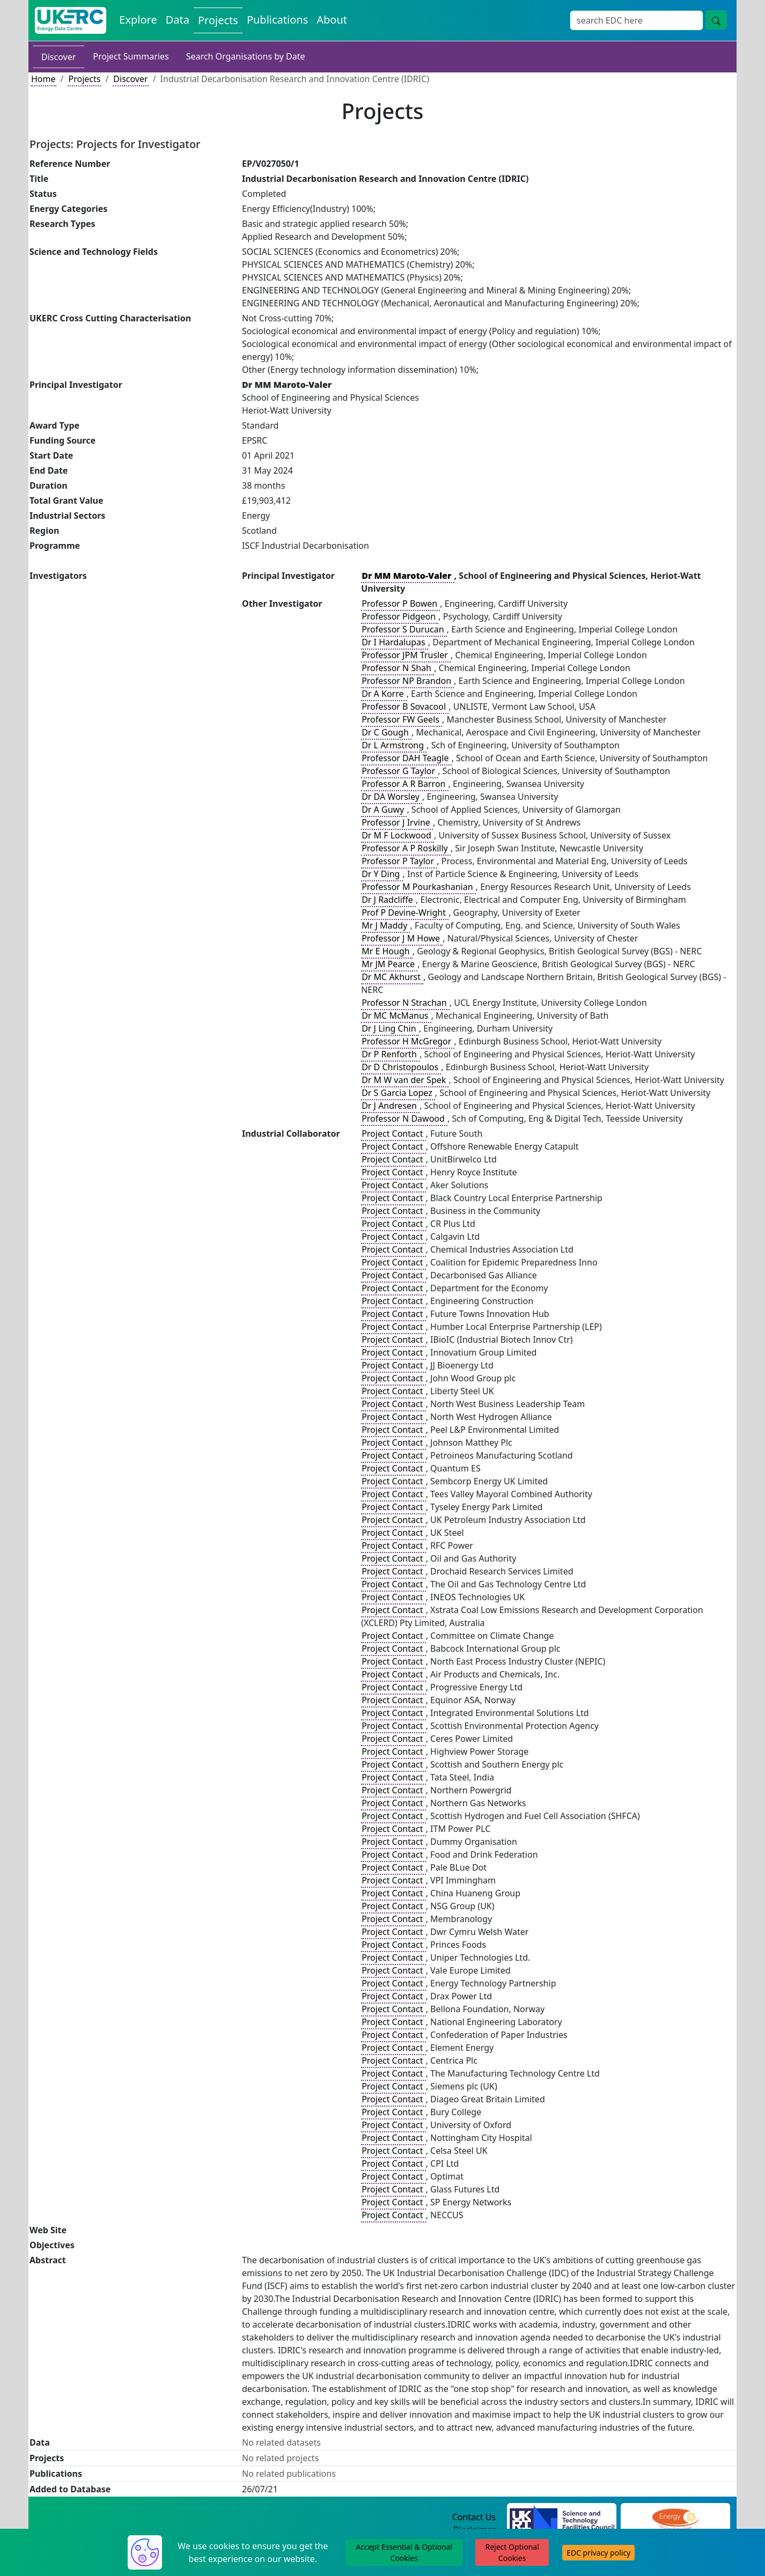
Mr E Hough (387, 951)
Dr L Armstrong (394, 745)
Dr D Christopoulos (401, 1067)
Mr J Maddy (385, 925)
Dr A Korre (384, 694)
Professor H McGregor (407, 1041)
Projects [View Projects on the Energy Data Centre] (218, 20)
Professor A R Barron (404, 784)
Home (43, 79)
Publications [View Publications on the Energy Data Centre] (277, 19)
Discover (58, 57)
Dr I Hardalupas (395, 642)
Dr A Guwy (384, 809)
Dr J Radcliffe (388, 900)
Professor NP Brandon (407, 681)
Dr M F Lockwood (397, 835)
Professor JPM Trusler (406, 655)
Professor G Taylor (399, 771)
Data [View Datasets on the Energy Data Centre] (177, 19)
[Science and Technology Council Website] (562, 2517)
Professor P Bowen (400, 603)
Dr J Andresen (390, 1106)
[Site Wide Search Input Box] (636, 20)
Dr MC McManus (396, 1015)
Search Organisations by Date (245, 56)
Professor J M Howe (402, 938)
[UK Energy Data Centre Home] (70, 20)
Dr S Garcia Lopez (398, 1093)
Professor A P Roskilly (406, 848)
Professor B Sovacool (405, 706)
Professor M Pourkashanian (418, 887)
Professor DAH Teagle (406, 758)
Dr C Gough (386, 732)
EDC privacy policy (598, 2553)
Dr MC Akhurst (392, 977)
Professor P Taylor (399, 861)
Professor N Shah (397, 668)
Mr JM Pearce (389, 964)
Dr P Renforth (390, 1054)
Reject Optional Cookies (512, 2552)
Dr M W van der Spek (405, 1080)
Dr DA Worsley (392, 797)
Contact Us (474, 2517)
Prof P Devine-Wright (405, 912)
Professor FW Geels (402, 719)
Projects (84, 79)
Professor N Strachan (405, 1003)
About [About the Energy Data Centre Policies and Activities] (332, 19)
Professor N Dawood (404, 1118)
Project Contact (393, 1133)
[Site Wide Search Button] (716, 20)
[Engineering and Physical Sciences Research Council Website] (675, 2517)
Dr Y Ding (382, 874)
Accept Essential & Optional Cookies (404, 2552)
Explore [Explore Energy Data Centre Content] (138, 19)
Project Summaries (130, 56)
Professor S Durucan (404, 629)
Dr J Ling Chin (390, 1028)
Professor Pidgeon (400, 616)
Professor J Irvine (397, 822)
